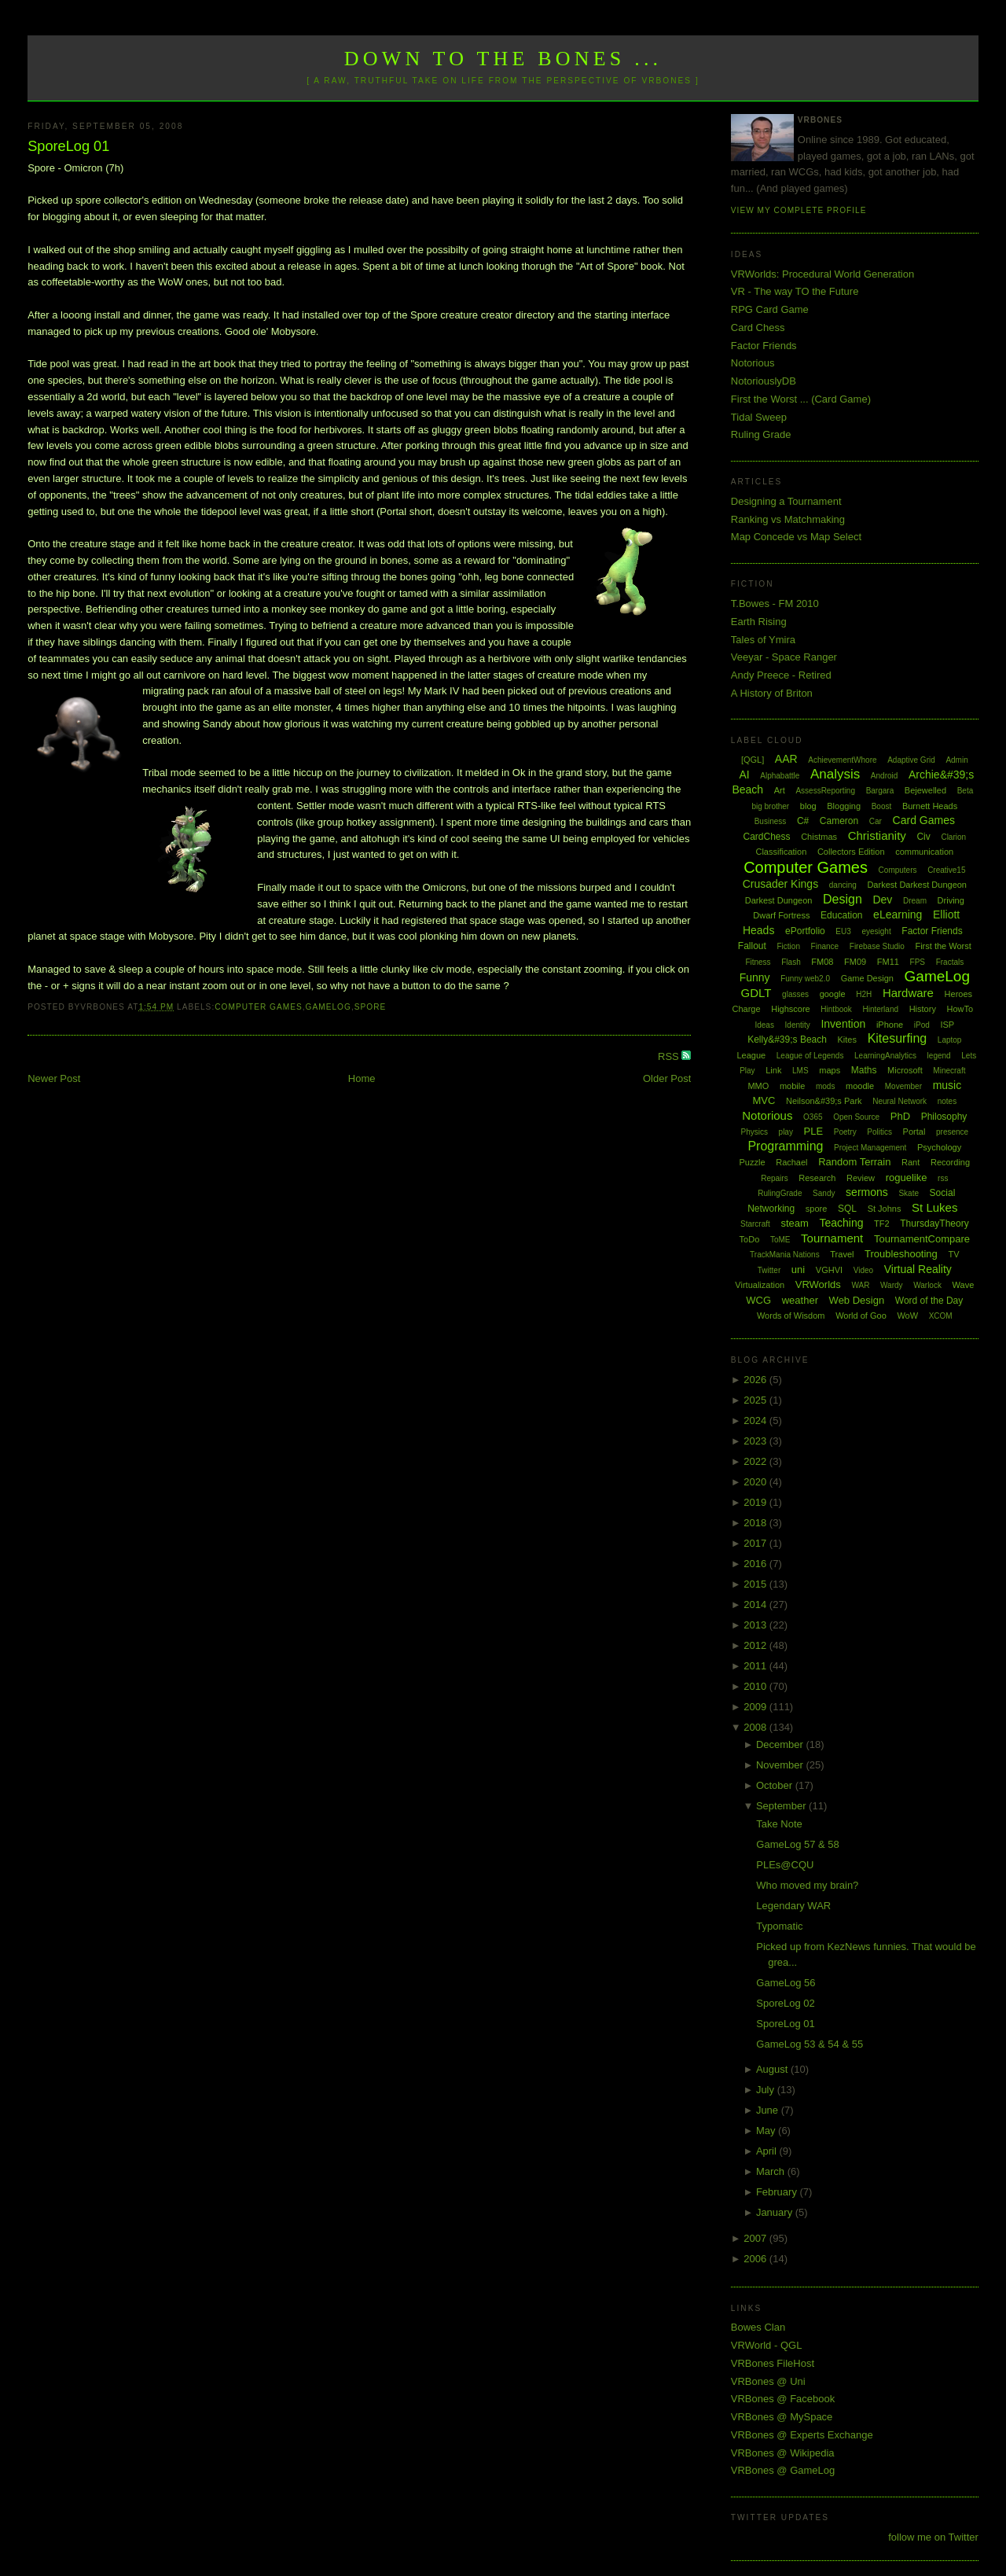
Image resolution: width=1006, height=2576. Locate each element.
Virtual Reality (918, 1269)
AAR (786, 759)
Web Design (857, 1300)
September (782, 1806)
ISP (947, 1024)
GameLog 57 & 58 (797, 1844)
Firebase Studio (877, 946)
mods (825, 1086)
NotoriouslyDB (763, 381)
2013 (756, 1625)
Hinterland (880, 1009)
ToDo (750, 1239)
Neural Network (899, 1101)
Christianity (877, 835)
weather (800, 1300)
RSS (669, 1056)
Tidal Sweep (759, 417)
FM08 (822, 961)
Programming (785, 1146)
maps (829, 1070)
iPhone (889, 1024)
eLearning (897, 914)
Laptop (950, 1040)
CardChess (767, 836)
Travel (842, 1254)
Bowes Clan (758, 2327)
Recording (950, 1162)
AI (744, 774)
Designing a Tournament (786, 501)
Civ (923, 836)
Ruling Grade (761, 434)
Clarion (953, 837)
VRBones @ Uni (768, 2381)
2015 (756, 1584)
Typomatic (779, 1926)
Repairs (774, 1178)
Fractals (950, 962)
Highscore (790, 1009)
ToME (780, 1239)
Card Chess (758, 327)
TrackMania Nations (785, 1254)
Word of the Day (929, 1300)
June (768, 2110)
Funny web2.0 (805, 978)
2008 (756, 1727)
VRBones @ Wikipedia (783, 2453)
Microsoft (905, 1070)
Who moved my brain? (807, 1885)
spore (370, 1007)
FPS (917, 962)
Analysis (835, 774)
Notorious (753, 363)
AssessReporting (825, 790)
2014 (756, 1604)
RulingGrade (780, 1193)
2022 (756, 1461)
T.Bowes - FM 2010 (775, 603)
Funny (755, 977)
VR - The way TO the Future (795, 291)
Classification (780, 851)
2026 (756, 1380)
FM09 (855, 961)
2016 (756, 1564)
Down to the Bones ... (503, 58)
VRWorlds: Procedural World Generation (822, 274)
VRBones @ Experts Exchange (802, 2435)
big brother (770, 806)
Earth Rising (759, 621)
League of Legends (810, 1055)
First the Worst (943, 946)
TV (953, 1254)
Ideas (763, 1025)
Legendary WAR (793, 1906)
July (766, 2090)
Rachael (791, 1162)
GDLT (756, 992)
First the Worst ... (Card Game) (801, 399)
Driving (951, 900)
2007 (756, 2238)
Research (817, 1178)
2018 (756, 1523)
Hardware (908, 992)
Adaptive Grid (911, 760)
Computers (898, 870)
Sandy (824, 1193)
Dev (882, 899)
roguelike (906, 1177)
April (768, 2151)
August (773, 2069)
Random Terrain (854, 1162)
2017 (756, 1543)
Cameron (839, 820)
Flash (790, 962)
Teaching (841, 1222)
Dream (915, 900)
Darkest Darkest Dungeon (917, 884)
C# (803, 820)
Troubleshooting (901, 1254)
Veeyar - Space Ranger (784, 657)
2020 (756, 1482)
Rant (910, 1162)
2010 (756, 1686)
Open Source (856, 1117)
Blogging (844, 806)
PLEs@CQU (784, 1865)
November (781, 1765)
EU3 (842, 931)
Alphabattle (779, 775)
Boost (882, 806)
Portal (914, 1131)
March (772, 2171)
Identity (797, 1025)
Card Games (924, 820)
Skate (908, 1193)
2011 (756, 1666)
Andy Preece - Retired (781, 675)
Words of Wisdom (791, 1315)
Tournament (832, 1238)
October (775, 1785)
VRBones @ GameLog (783, 2470)
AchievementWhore (842, 760)
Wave (964, 1285)
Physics (754, 1132)
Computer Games (259, 1007)
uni (798, 1269)
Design (842, 899)
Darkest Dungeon (779, 900)
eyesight (875, 931)
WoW (907, 1315)
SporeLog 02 (785, 2003)
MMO (758, 1086)
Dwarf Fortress (781, 915)
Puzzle (753, 1162)
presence (952, 1132)
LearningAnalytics (885, 1055)
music (947, 1085)
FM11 (888, 961)
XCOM (941, 1316)
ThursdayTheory (934, 1223)
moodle (860, 1086)
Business (770, 821)
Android (884, 775)
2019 (756, 1502)
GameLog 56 (785, 1983)
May (767, 2130)
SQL (847, 1208)
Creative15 (946, 870)
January (775, 2212)
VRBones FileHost (772, 2363)
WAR (860, 1285)
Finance (825, 946)
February (778, 2192)
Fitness (757, 962)
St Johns (884, 1208)
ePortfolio (805, 931)
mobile (792, 1086)
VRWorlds (818, 1284)
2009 (756, 1707)
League (751, 1055)
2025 (756, 1400)
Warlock (927, 1285)
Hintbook (836, 1009)
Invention (843, 1024)
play (786, 1132)
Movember (903, 1086)
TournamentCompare (922, 1239)
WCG (758, 1300)
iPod (922, 1025)
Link (773, 1070)
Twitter (769, 1270)
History (922, 1009)
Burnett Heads (929, 806)
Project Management (870, 1147)
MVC (763, 1100)
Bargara (880, 790)
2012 (756, 1645)
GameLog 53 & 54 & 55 (809, 2044)
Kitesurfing (897, 1038)
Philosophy (944, 1116)
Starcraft (755, 1224)
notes (947, 1101)
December (781, 1744)
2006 (756, 2259)
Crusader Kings (781, 884)
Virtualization (759, 1285)
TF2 (882, 1223)
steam (794, 1223)
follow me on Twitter (933, 2537)
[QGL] (752, 759)
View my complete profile (799, 210)
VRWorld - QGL (766, 2345)
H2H (864, 994)
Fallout (752, 945)
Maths (864, 1070)
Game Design (867, 978)
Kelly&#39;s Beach (787, 1039)
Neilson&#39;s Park (824, 1101)
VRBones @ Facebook (783, 2399)
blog (808, 806)
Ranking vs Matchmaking (788, 519)
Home (362, 1078)
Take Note (779, 1824)
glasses (795, 994)
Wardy (891, 1285)
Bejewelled (925, 790)
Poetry (845, 1132)
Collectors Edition (851, 851)
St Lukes (934, 1207)
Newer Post (54, 1078)
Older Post (667, 1078)
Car (875, 821)
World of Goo (861, 1315)
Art (779, 790)
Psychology (939, 1147)
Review (860, 1178)
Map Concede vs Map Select (796, 537)
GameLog (328, 1007)
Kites (847, 1039)
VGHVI (829, 1270)
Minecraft (949, 1070)
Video (863, 1270)
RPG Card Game (770, 309)
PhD (900, 1116)
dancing (843, 885)
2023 (756, 1441)
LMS (800, 1070)
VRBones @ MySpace (782, 2417)
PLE (814, 1131)
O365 (812, 1117)
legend (939, 1055)
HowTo (960, 1009)
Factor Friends (764, 345)
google (833, 994)
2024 (756, 1420)
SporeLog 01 (68, 146)
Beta (965, 790)
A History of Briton (772, 693)
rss (943, 1178)
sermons (867, 1192)
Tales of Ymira (763, 640)
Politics (879, 1132)
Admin (956, 760)
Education (841, 915)
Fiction (788, 946)
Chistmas (819, 836)
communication (924, 851)
